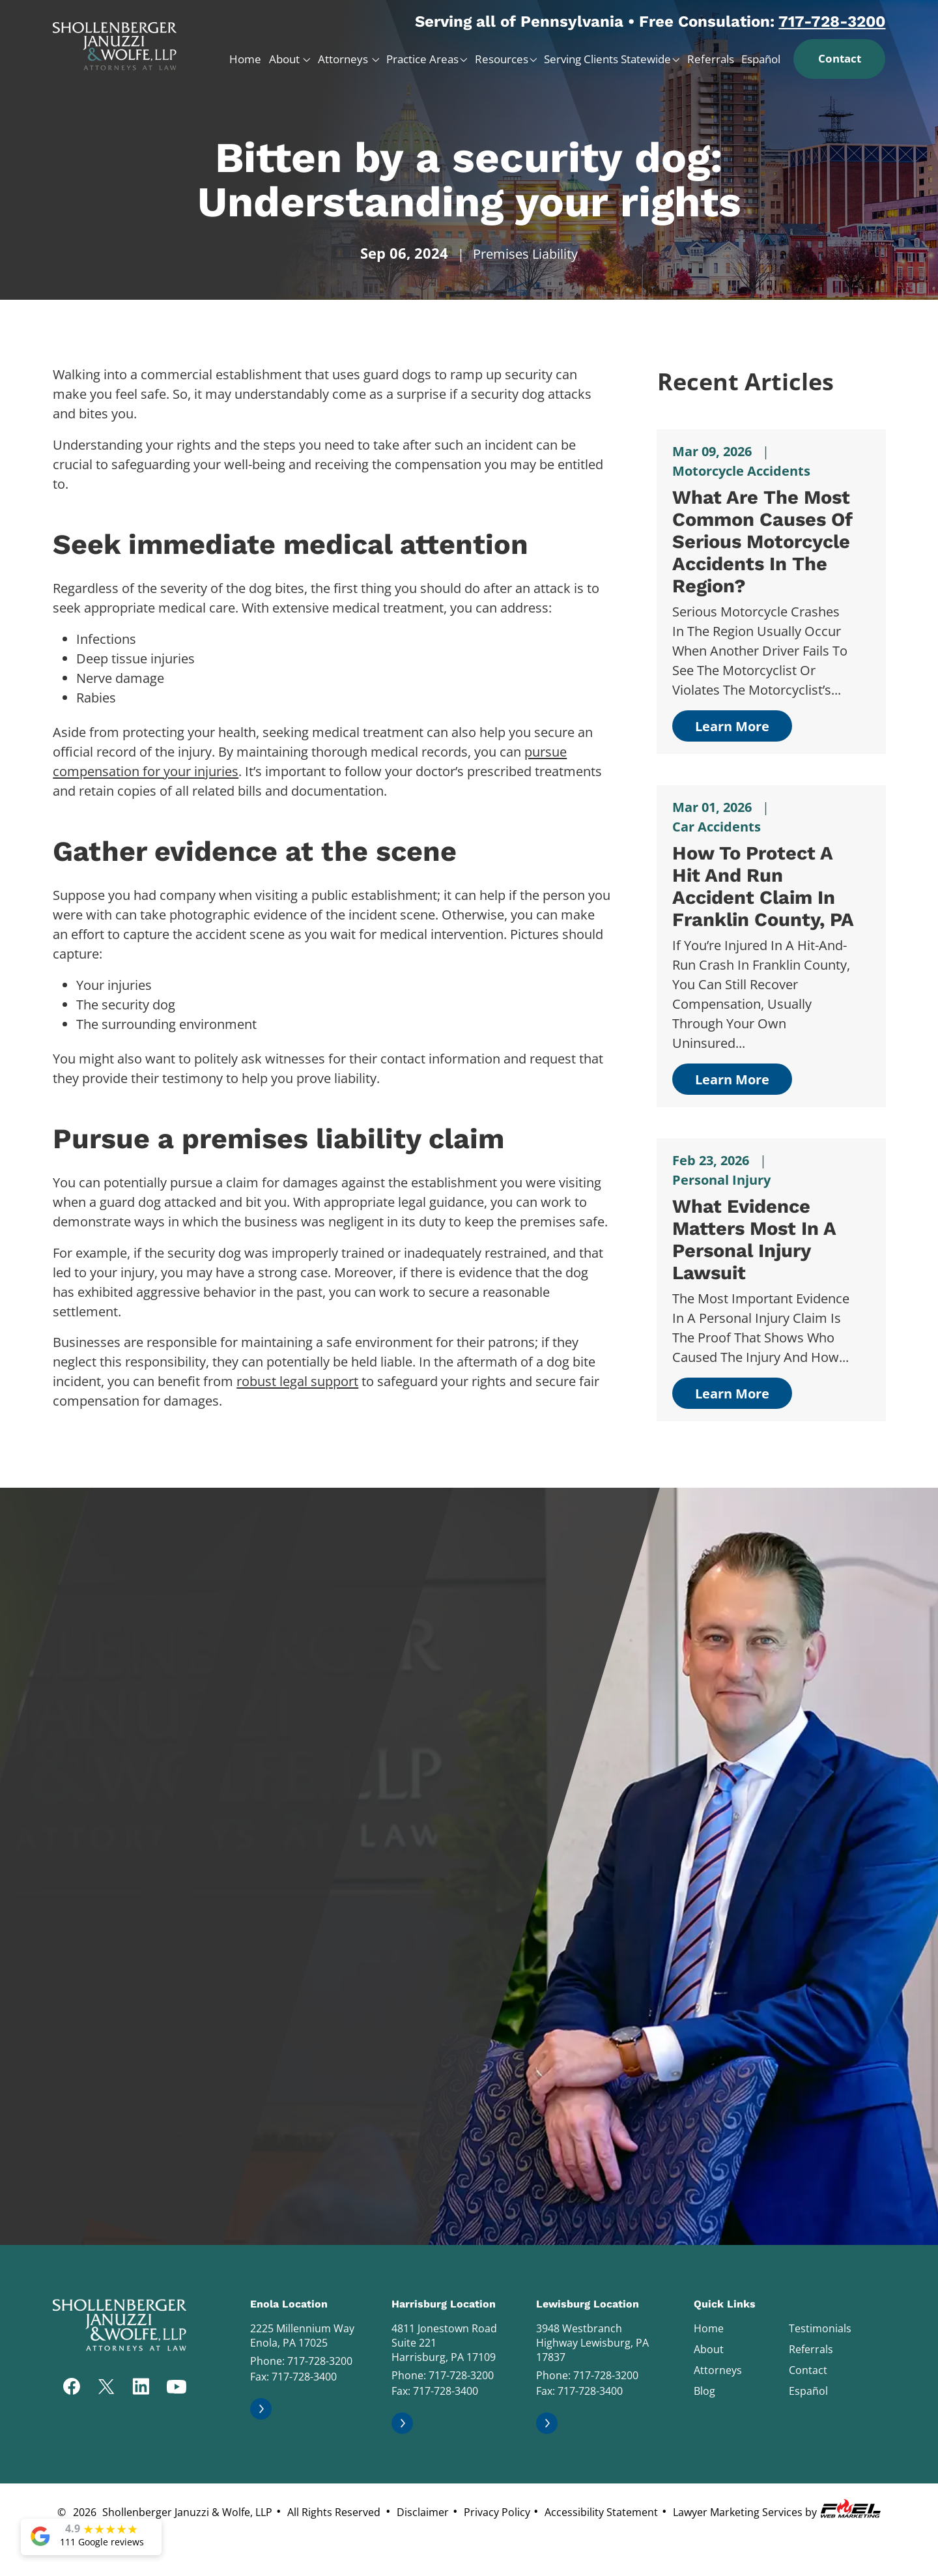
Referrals (710, 58)
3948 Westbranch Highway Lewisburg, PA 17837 (592, 2342)
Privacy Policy (497, 2512)
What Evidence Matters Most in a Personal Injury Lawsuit (754, 1239)
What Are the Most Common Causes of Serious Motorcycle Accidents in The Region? (762, 541)
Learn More (732, 726)
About (285, 58)
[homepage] (115, 41)
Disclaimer (423, 2512)
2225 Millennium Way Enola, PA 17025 (302, 2335)
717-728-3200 (831, 21)
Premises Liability (525, 254)
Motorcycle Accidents (741, 471)
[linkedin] (140, 2388)
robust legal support (297, 1381)
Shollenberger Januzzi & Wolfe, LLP (187, 2512)
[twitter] (106, 2388)
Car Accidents (716, 826)
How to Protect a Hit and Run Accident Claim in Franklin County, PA (763, 886)
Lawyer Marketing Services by (778, 2509)
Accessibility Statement (601, 2512)
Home (245, 58)
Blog (704, 2391)
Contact (839, 58)
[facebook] (71, 2388)
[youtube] (176, 2388)
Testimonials (820, 2328)
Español (760, 58)
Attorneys (344, 58)
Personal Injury (721, 1180)
